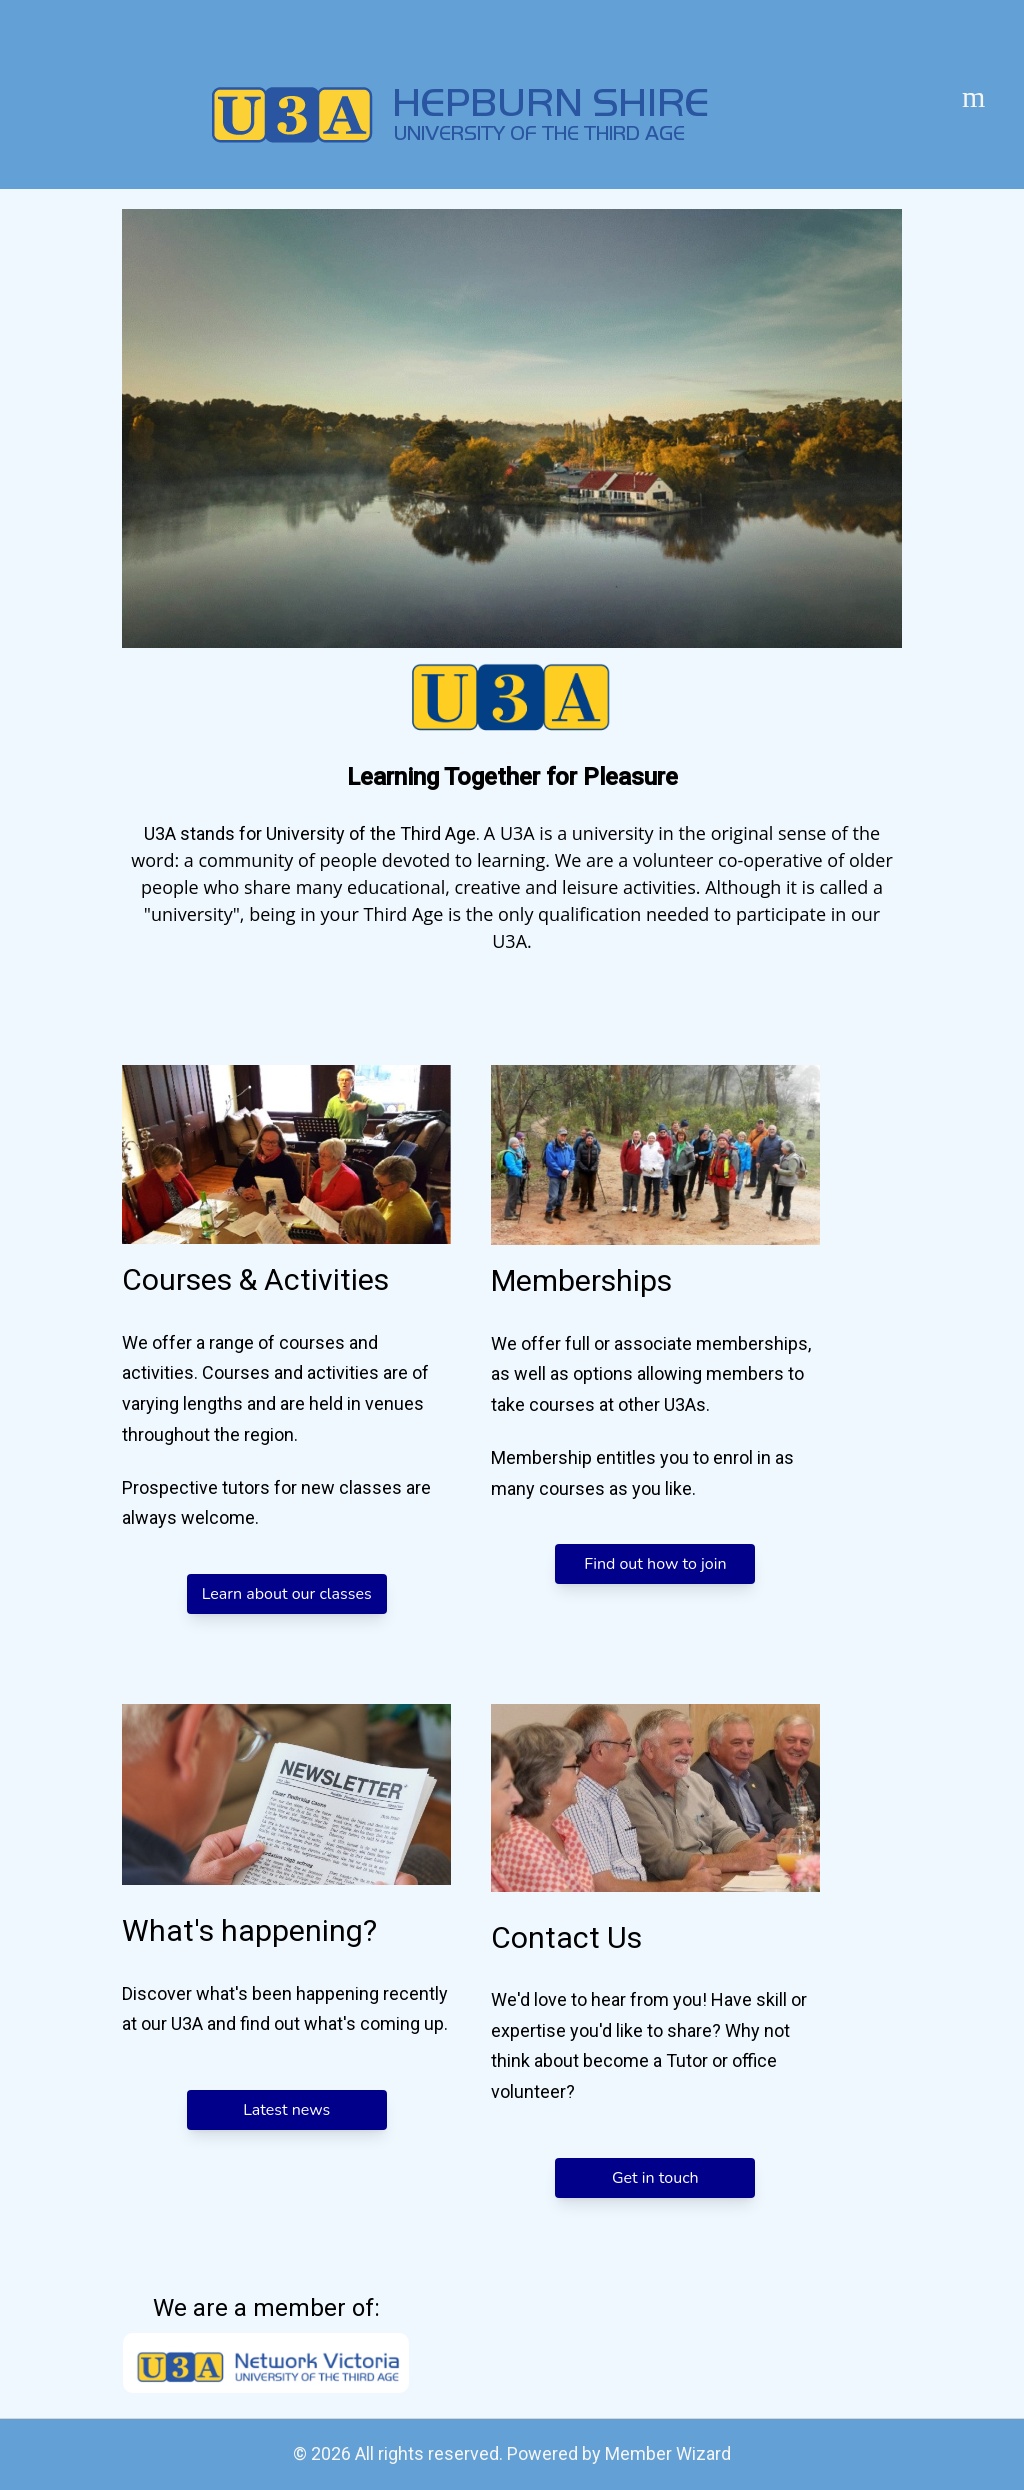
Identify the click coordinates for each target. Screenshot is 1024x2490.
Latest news (286, 2110)
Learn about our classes (287, 1594)
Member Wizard (668, 2453)
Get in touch (655, 2178)
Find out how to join (655, 1564)
